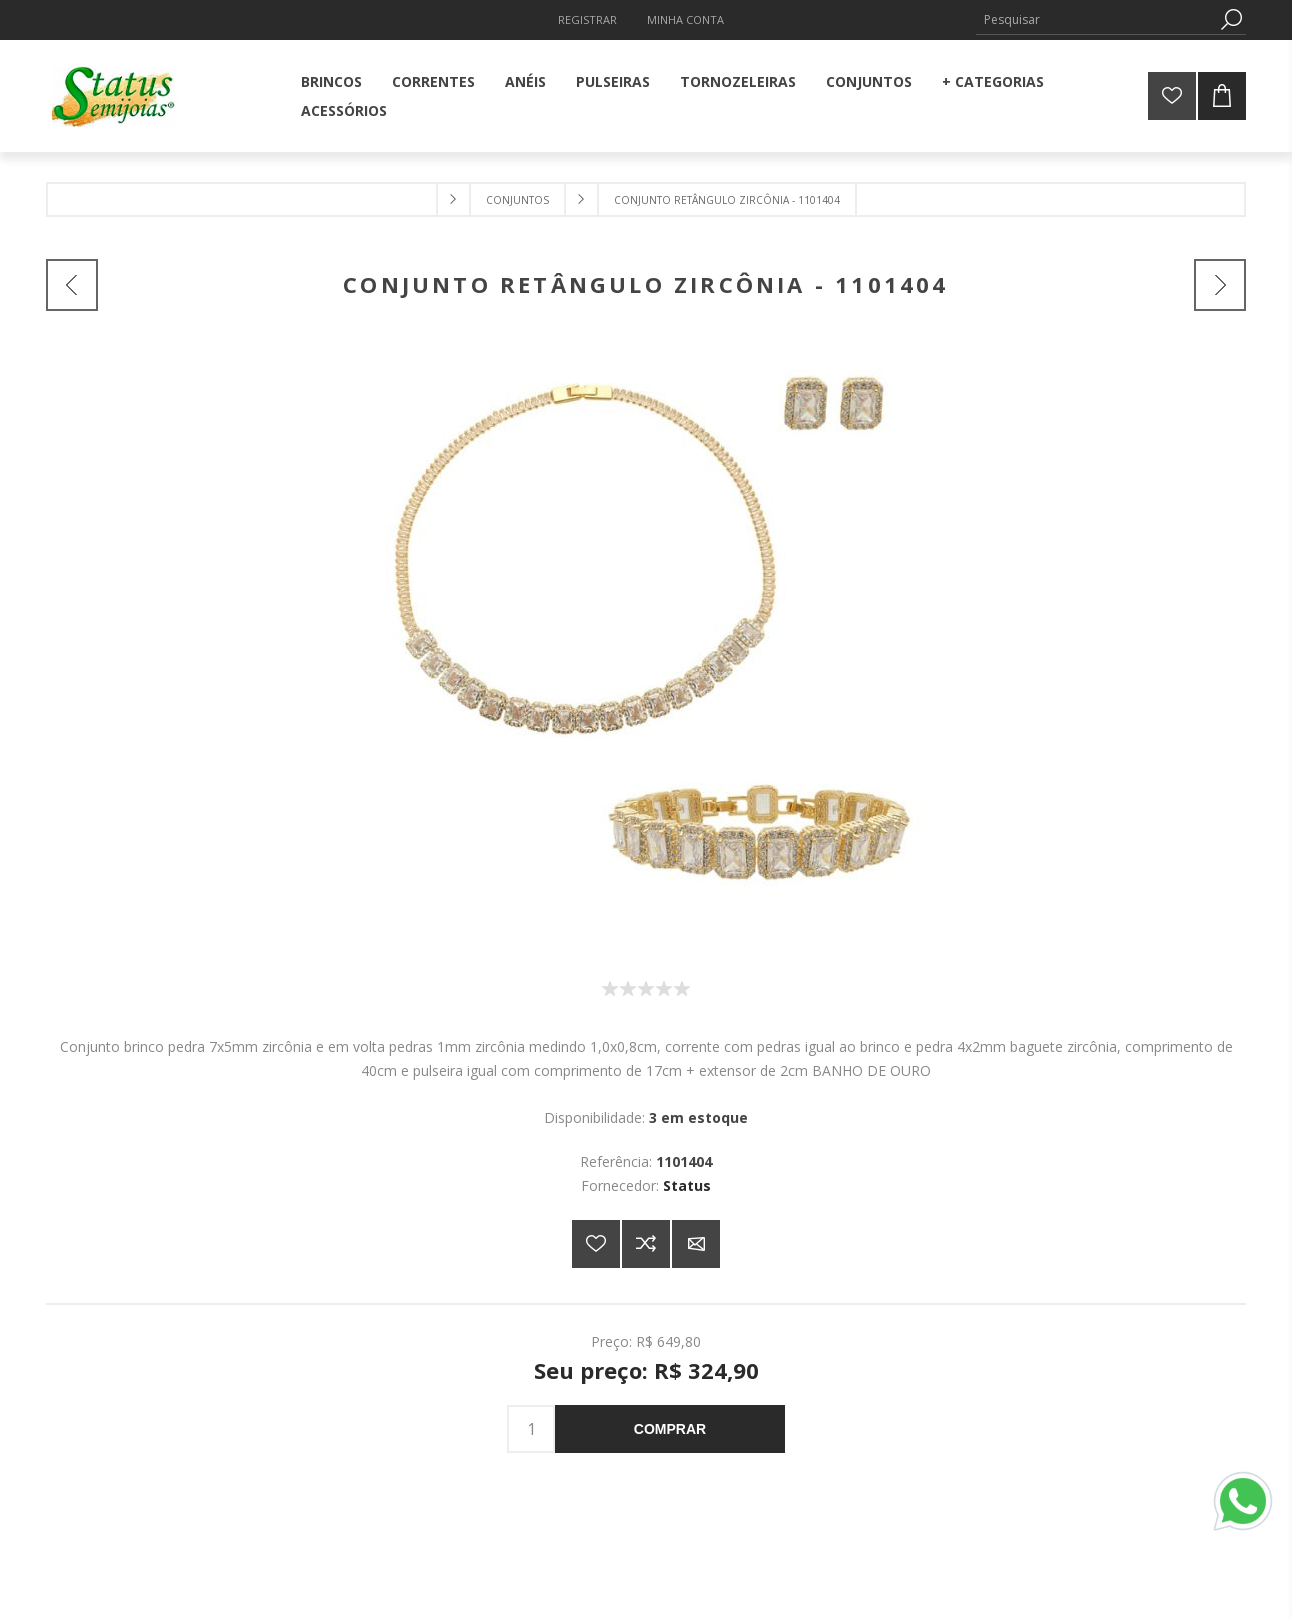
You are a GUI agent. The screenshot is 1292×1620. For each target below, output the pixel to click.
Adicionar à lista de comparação (646, 1244)
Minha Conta (685, 19)
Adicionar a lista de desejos (596, 1244)
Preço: (611, 1340)
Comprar (670, 1429)
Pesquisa (1231, 19)
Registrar (587, 19)
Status (687, 1185)
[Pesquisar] (1096, 19)
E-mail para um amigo (696, 1244)
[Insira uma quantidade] (531, 1429)
